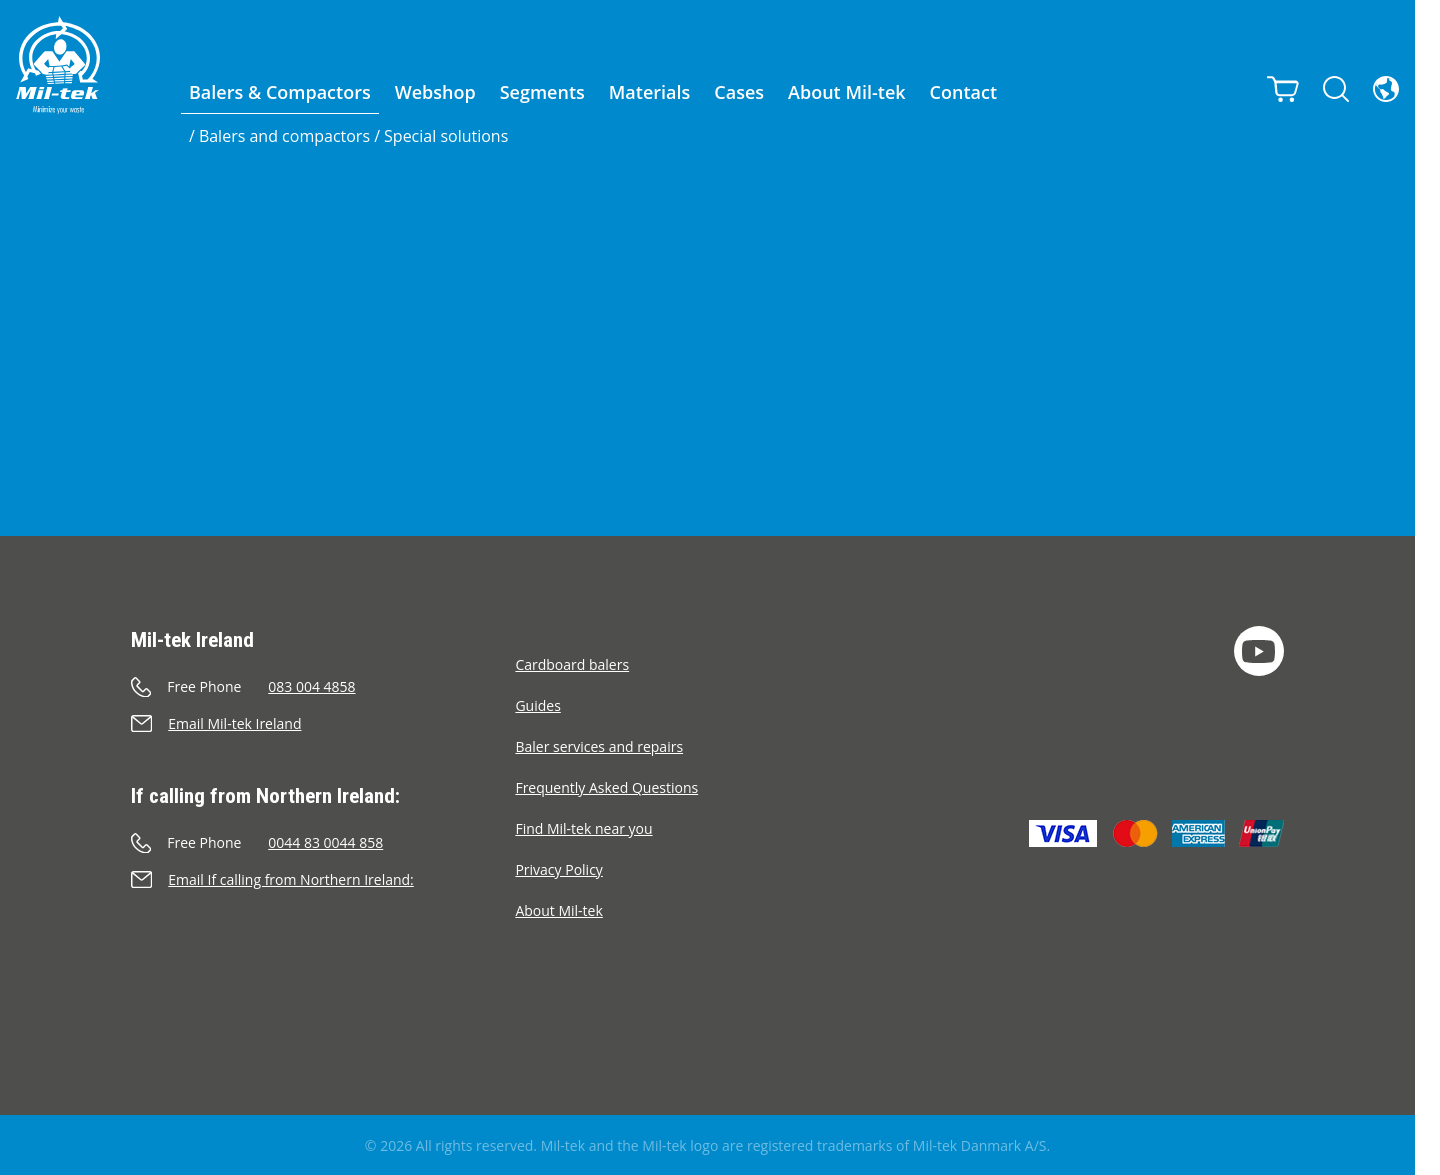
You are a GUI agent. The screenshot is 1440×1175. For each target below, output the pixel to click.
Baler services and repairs (599, 746)
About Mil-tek (847, 92)
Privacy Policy (558, 869)
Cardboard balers (572, 664)
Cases (739, 92)
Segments (542, 92)
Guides (537, 705)
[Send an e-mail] (323, 723)
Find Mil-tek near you (583, 828)
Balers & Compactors (280, 92)
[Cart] (1283, 89)
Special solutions (446, 136)
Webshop (435, 92)
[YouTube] (1259, 651)
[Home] (58, 65)
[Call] (323, 686)
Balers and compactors (284, 136)
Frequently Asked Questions (606, 787)
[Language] (1386, 89)
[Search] (1336, 89)
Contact (963, 92)
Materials (650, 92)
